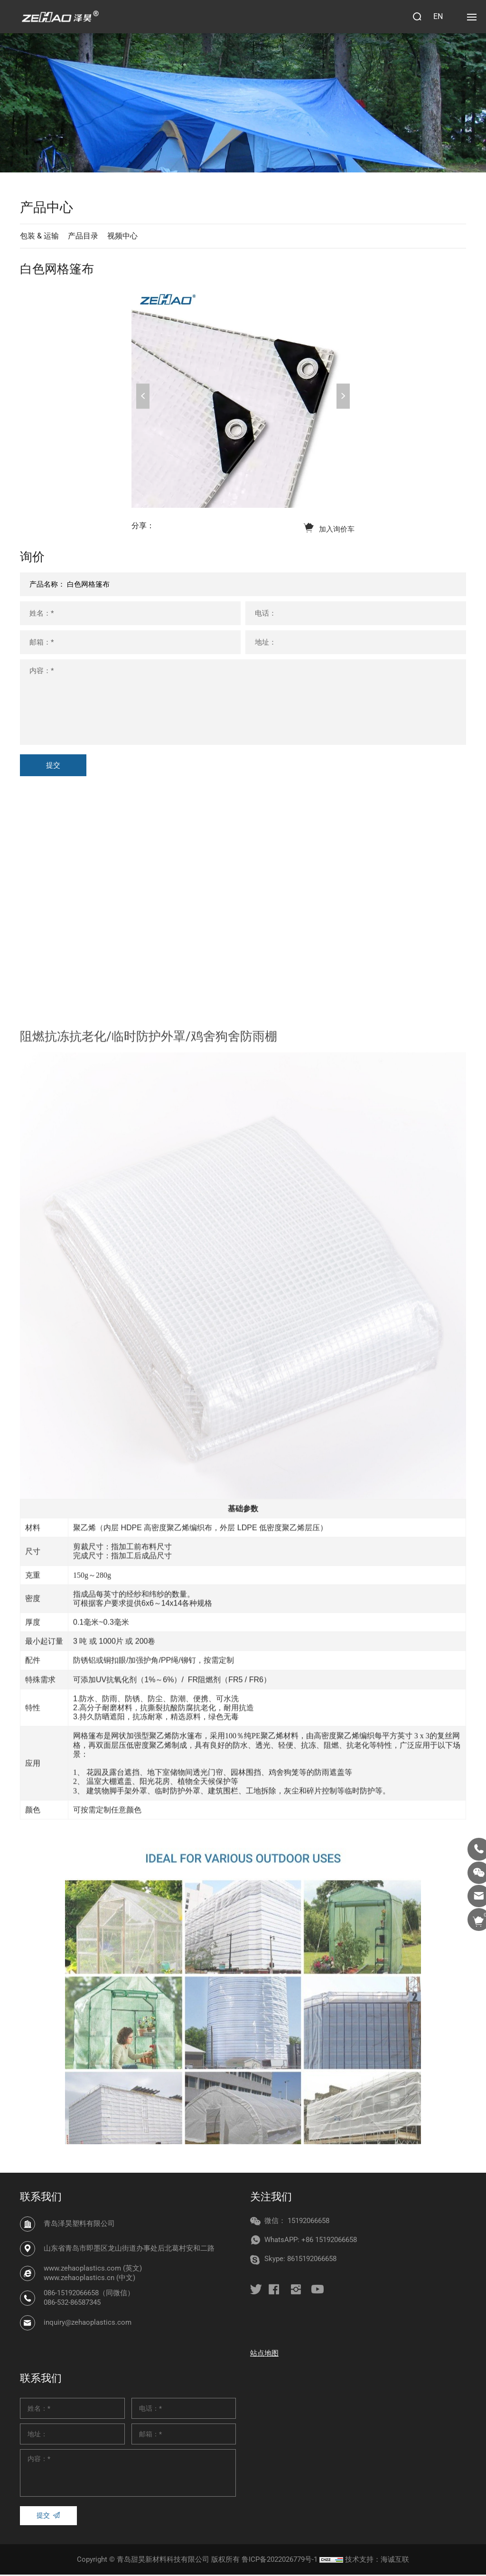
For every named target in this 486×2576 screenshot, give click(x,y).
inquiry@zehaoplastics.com (87, 2324)
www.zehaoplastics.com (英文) (93, 2270)
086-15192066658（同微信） (89, 2295)
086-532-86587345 (72, 2304)
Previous (143, 396)
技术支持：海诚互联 (377, 2561)
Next (343, 396)
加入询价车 (337, 529)
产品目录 (83, 235)
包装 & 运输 (39, 235)
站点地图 (264, 2354)
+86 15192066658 (329, 2241)
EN (437, 16)
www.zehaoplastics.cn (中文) (89, 2279)
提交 (53, 766)
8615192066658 (311, 2260)
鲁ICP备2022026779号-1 (280, 2561)
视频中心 (122, 235)
